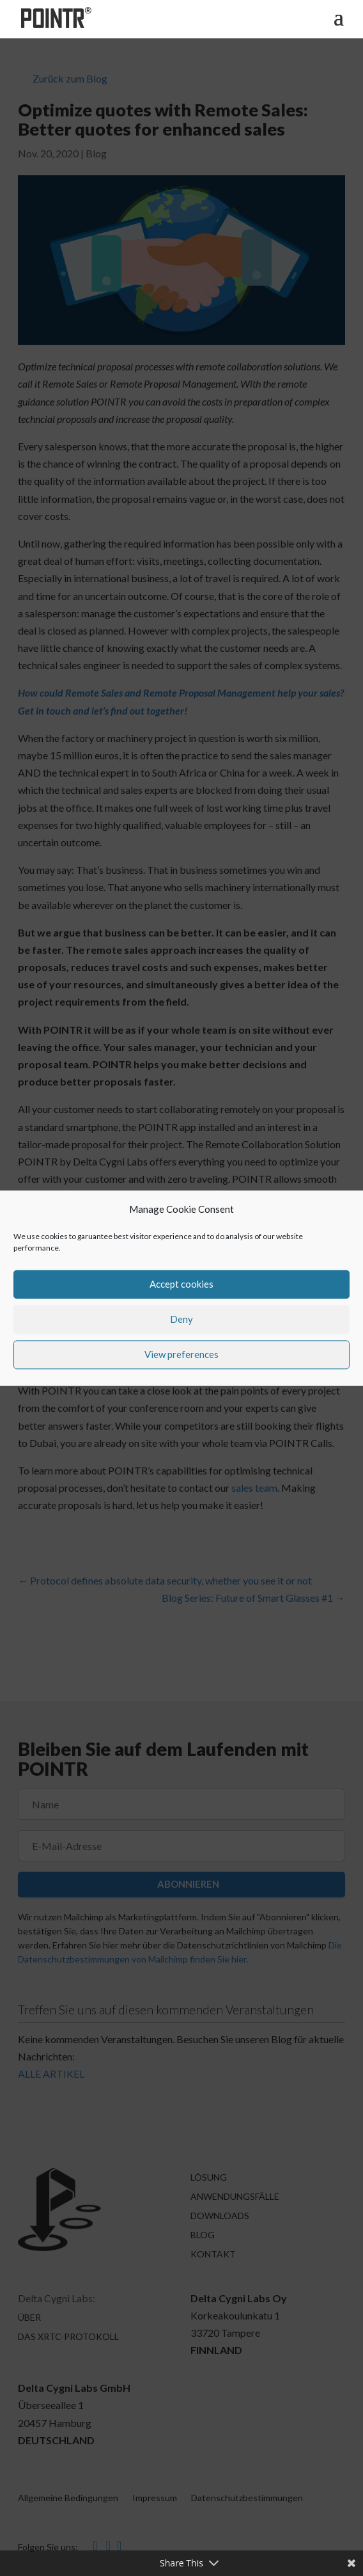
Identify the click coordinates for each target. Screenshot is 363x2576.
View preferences (181, 1355)
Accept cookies (181, 1284)
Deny (181, 1319)
